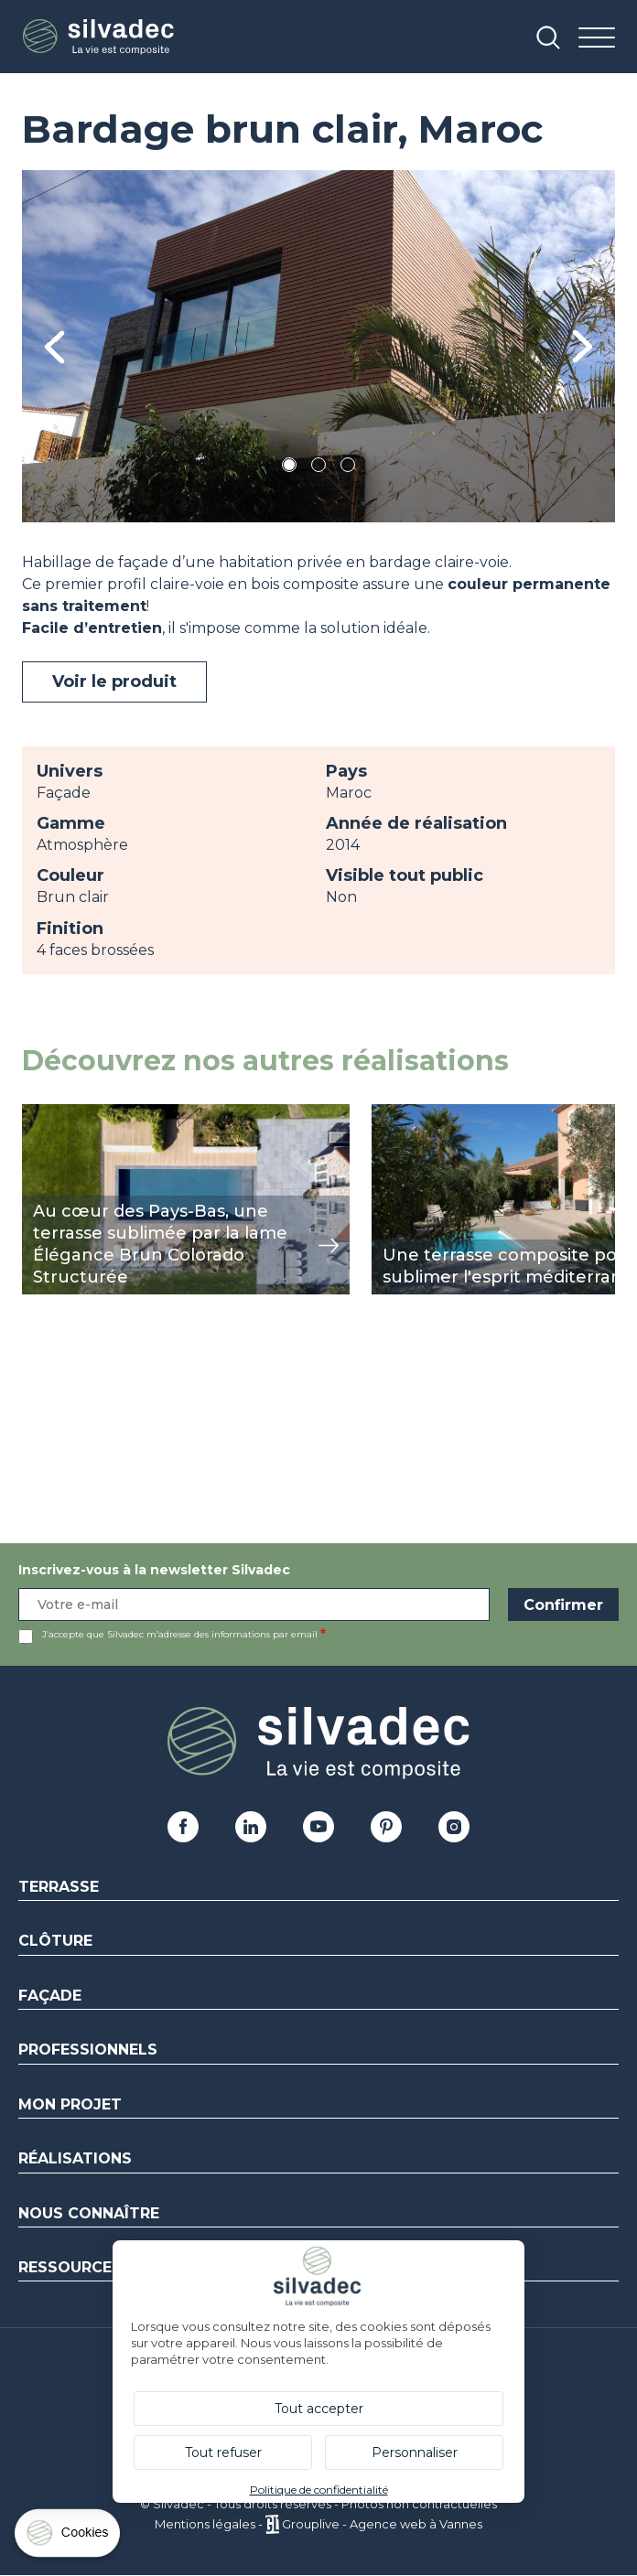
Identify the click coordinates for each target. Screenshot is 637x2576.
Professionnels (87, 2049)
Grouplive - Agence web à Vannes (382, 2524)
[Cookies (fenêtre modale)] (68, 2537)
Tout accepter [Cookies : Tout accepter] (319, 2408)
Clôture (55, 1940)
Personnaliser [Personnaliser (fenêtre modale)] (415, 2452)
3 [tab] (347, 468)
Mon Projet (70, 2104)
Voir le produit (114, 681)
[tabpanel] (318, 346)
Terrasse (58, 1886)
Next (582, 346)
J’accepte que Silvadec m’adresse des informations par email (180, 1634)
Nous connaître (88, 2213)
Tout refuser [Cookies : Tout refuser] (223, 2452)
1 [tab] (289, 468)
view (38, 1113)
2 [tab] (318, 468)
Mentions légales (205, 2524)
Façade (49, 1995)
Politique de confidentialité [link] (319, 2489)
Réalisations (75, 2158)
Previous (54, 346)
